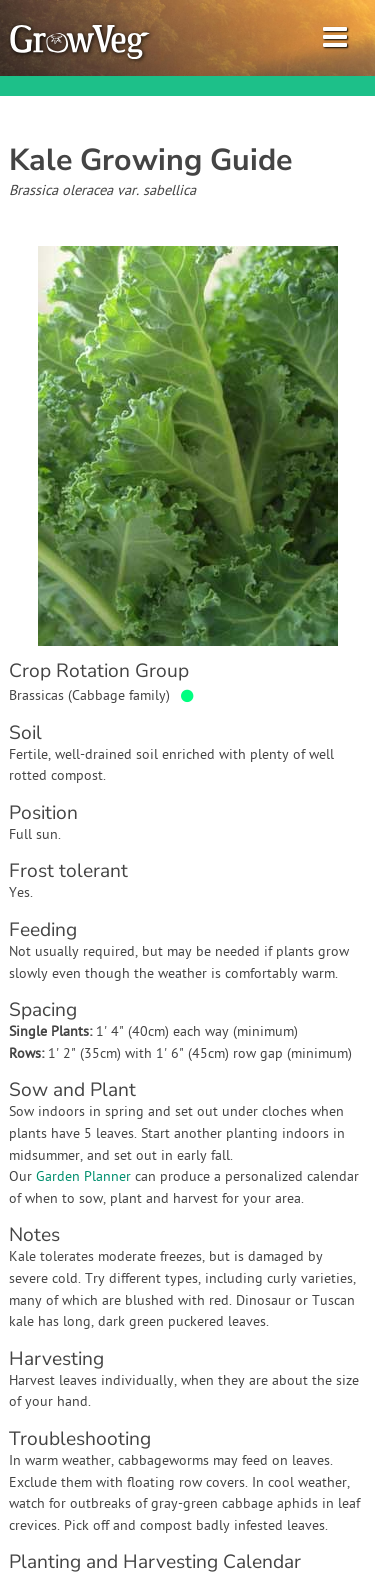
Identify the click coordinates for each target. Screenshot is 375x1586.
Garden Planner (83, 1177)
